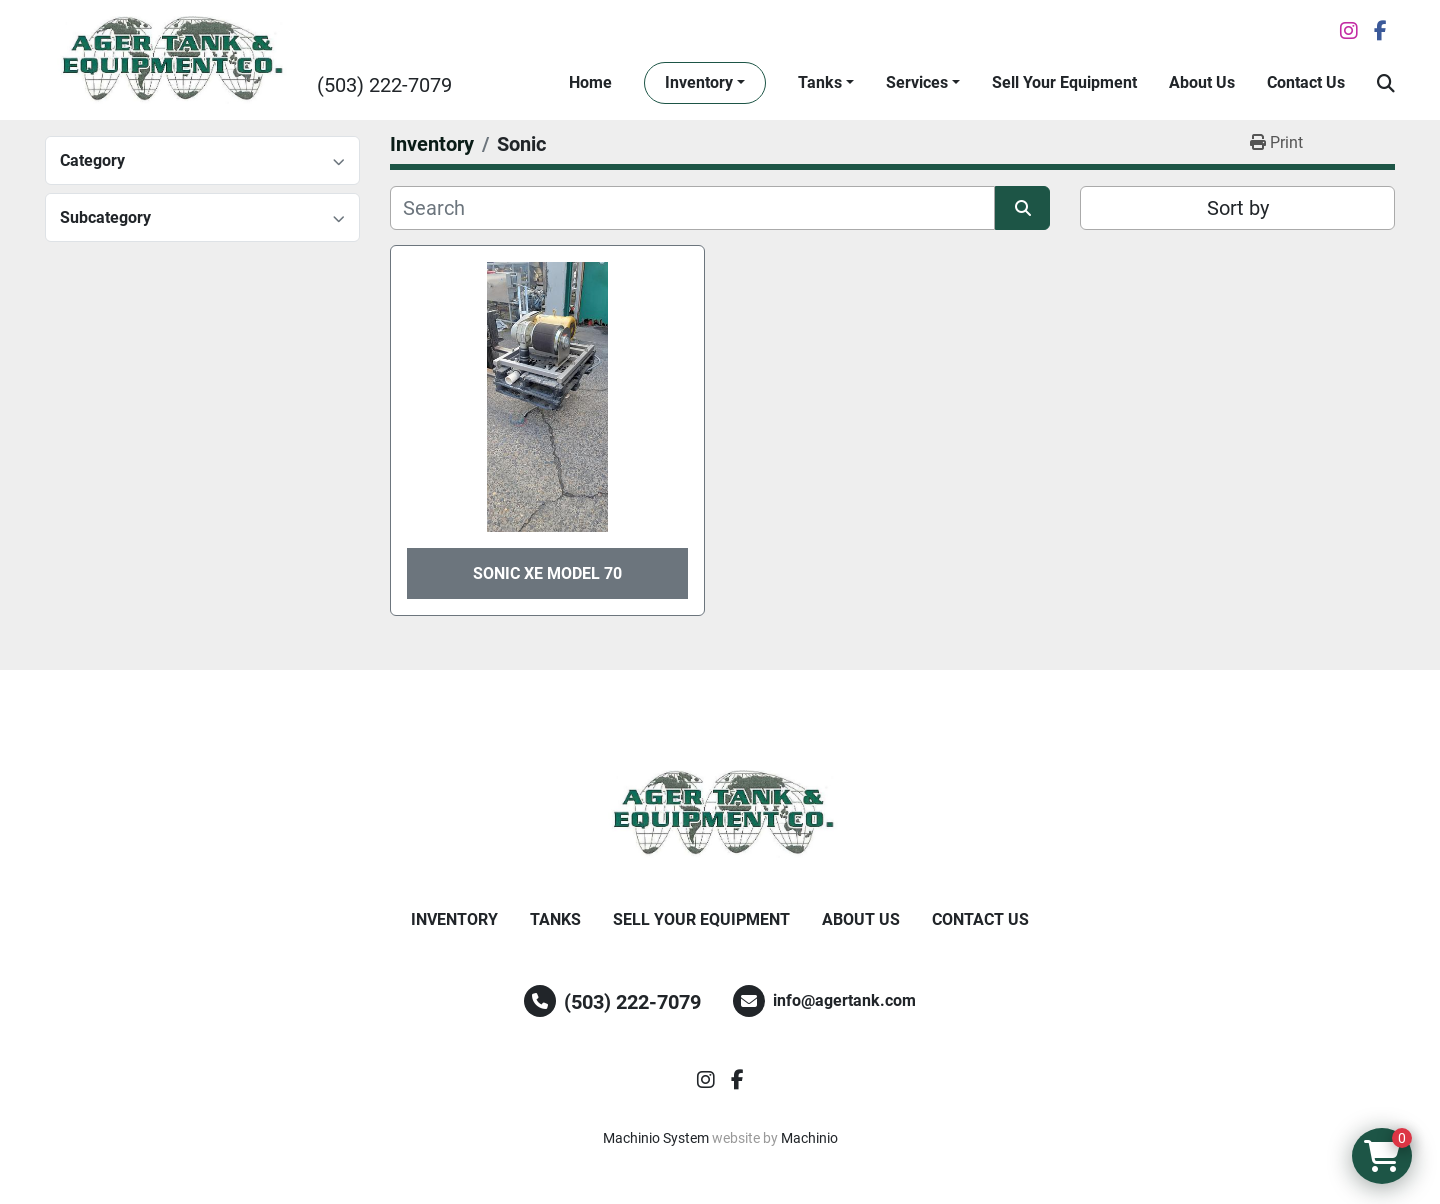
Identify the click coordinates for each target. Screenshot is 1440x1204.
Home (590, 82)
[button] (705, 83)
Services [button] (917, 82)
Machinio (809, 1138)
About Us (1202, 82)
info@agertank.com (844, 1000)
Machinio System (656, 1138)
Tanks (820, 82)
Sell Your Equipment (1064, 82)
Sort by (1238, 208)
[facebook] (1380, 31)
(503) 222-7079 (384, 85)
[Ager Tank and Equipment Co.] (720, 814)
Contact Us (1306, 82)
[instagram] (1349, 31)
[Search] (692, 208)
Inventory (699, 82)
